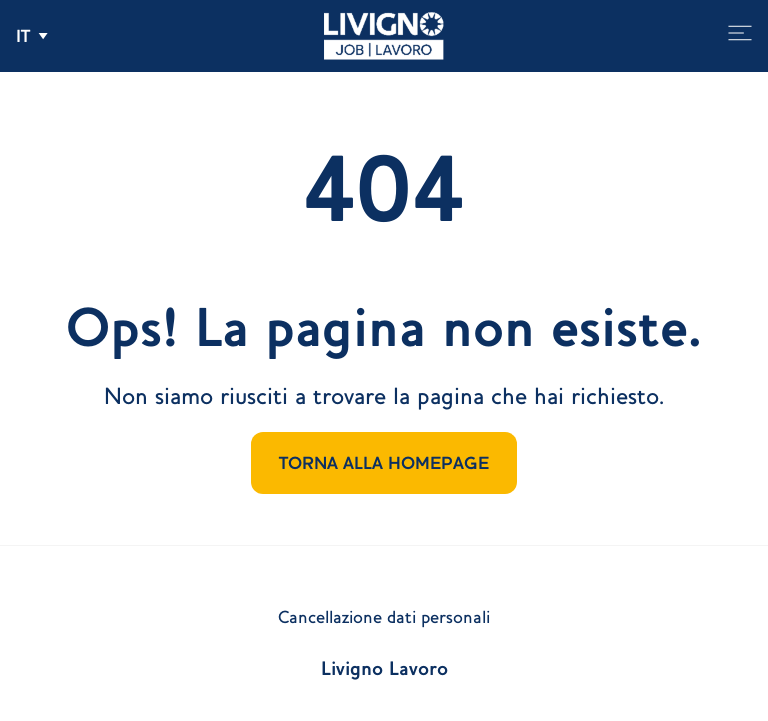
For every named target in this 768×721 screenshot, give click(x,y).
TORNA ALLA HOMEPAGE (384, 463)
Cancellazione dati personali (384, 617)
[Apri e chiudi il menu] (740, 33)
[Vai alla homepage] (384, 36)
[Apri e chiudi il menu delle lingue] (32, 36)
